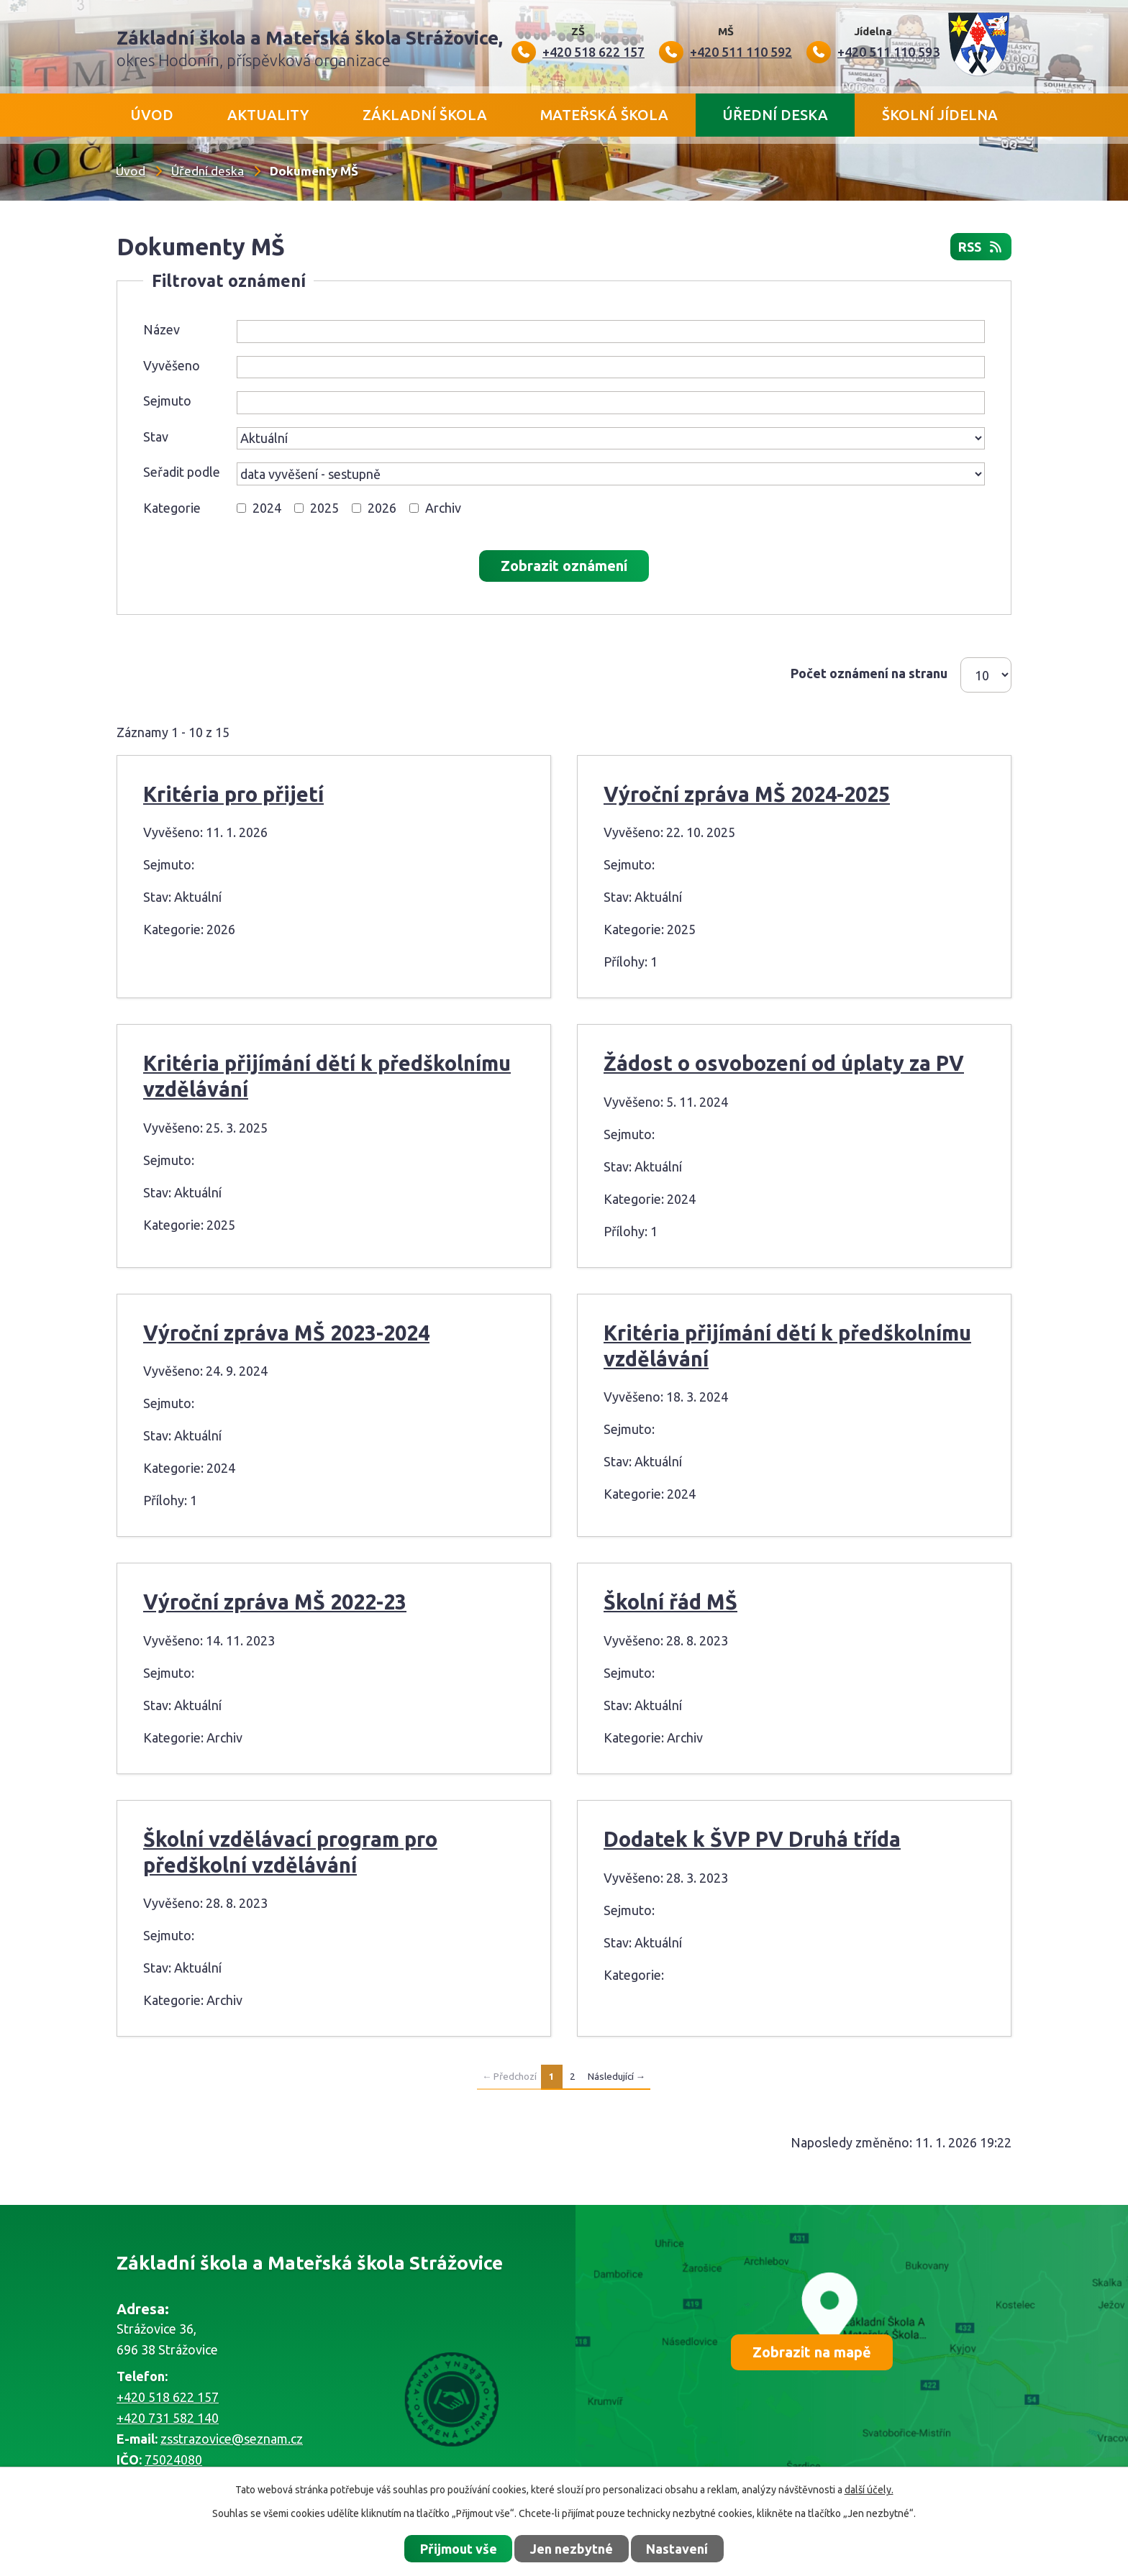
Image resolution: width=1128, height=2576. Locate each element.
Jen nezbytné (571, 2548)
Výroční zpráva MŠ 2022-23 (274, 1601)
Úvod (151, 114)
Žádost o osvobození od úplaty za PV (784, 1062)
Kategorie (172, 508)
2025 (324, 508)
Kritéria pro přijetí (233, 793)
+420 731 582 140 (168, 2418)
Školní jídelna (940, 114)
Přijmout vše (458, 2548)
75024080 (173, 2459)
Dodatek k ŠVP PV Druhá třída (752, 1838)
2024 (267, 508)
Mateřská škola (604, 114)
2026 (382, 508)
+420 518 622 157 (168, 2397)
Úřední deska (775, 114)
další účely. (869, 2489)
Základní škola (425, 114)
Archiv (443, 508)
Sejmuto (167, 400)
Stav (155, 436)
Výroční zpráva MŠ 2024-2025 (747, 793)
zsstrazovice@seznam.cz (231, 2438)
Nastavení (677, 2548)
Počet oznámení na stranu (869, 673)
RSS (981, 246)
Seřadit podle (181, 472)
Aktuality (268, 114)
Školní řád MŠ (670, 1601)
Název (161, 329)
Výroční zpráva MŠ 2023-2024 (286, 1332)
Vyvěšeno (171, 365)
